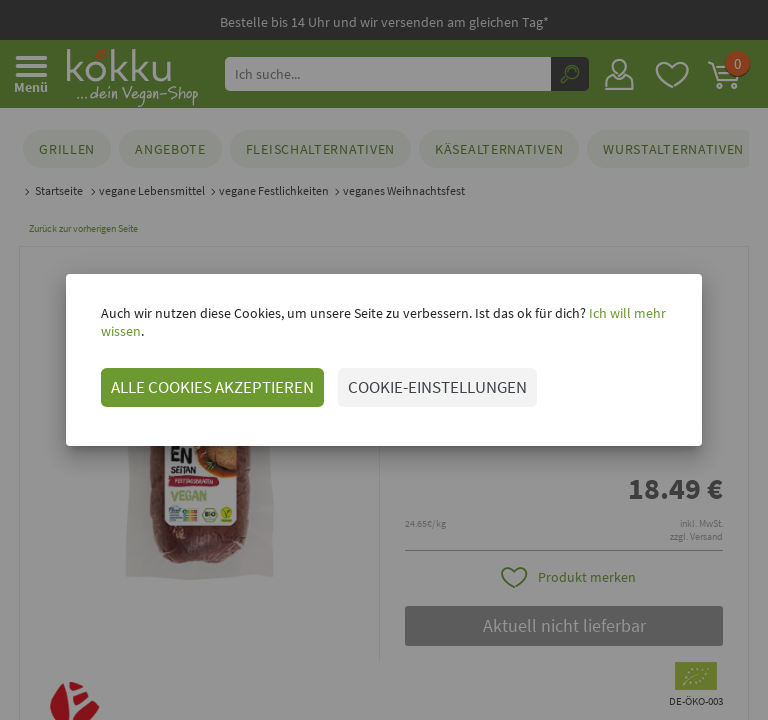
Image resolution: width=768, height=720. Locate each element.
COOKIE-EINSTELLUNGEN (415, 378)
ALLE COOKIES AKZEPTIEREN (190, 378)
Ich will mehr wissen (625, 322)
